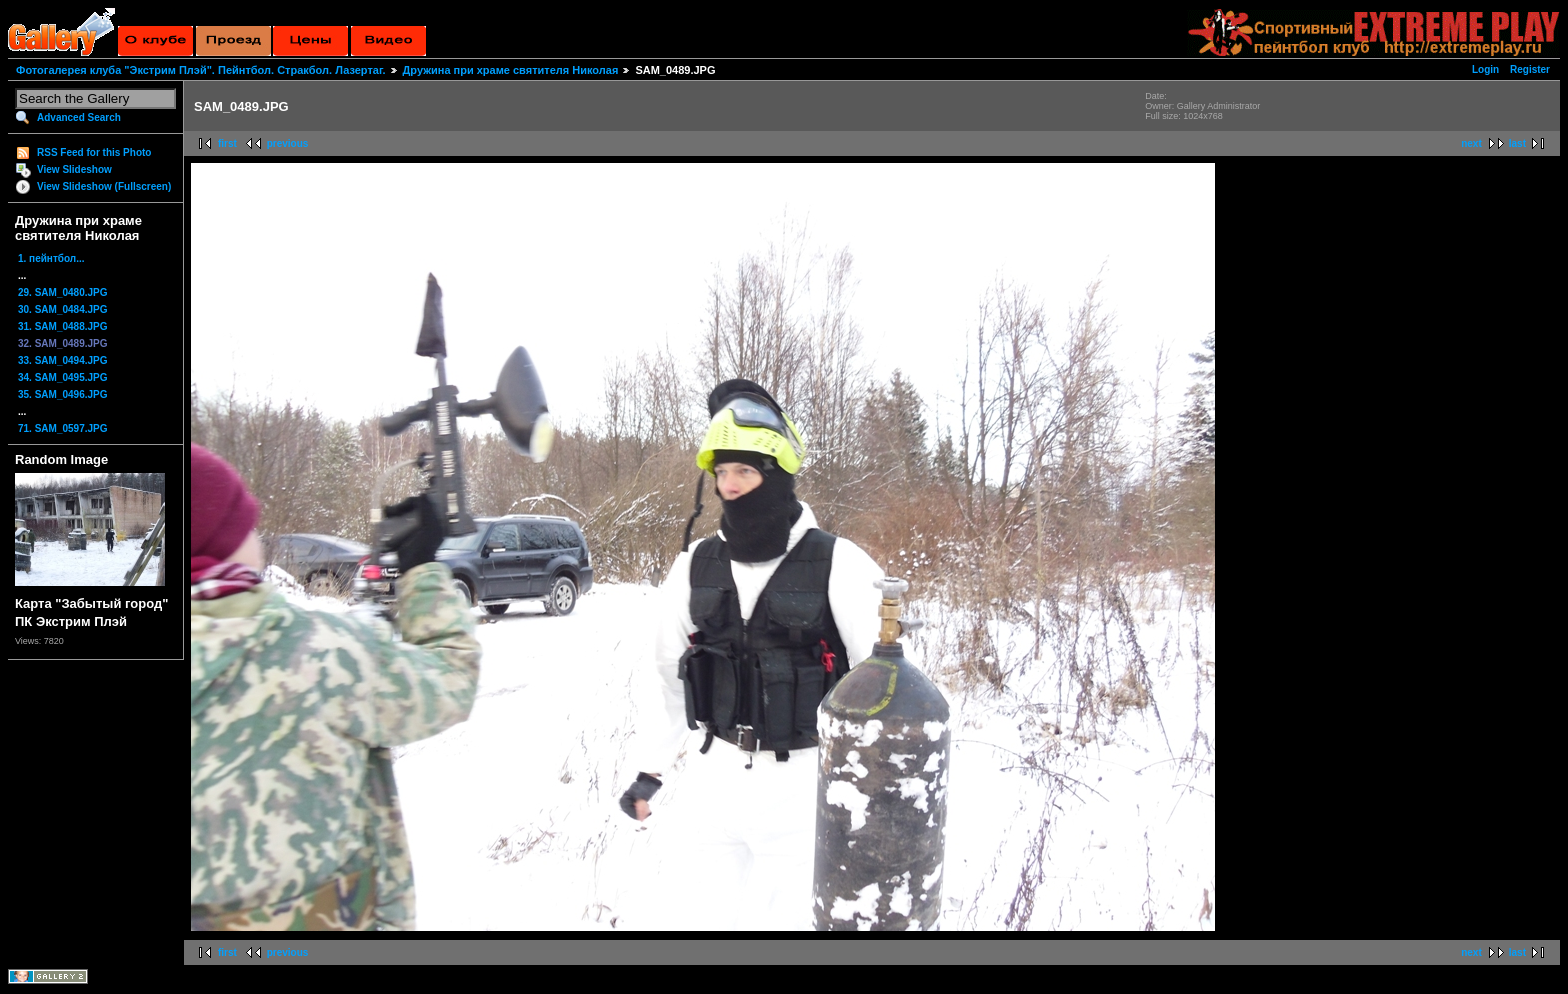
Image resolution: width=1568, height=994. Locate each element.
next (1471, 143)
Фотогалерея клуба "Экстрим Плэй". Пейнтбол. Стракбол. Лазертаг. (200, 70)
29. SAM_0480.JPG (63, 292)
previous (288, 143)
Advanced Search (79, 117)
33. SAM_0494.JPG (63, 360)
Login (1485, 69)
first (227, 143)
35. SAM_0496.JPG (63, 394)
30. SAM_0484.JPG (63, 309)
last (1517, 143)
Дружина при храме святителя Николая (511, 70)
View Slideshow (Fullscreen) (104, 186)
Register (1530, 69)
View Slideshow (74, 169)
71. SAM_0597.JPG (63, 428)
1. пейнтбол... (51, 258)
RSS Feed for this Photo (94, 152)
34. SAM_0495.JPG (63, 377)
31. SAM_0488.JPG (63, 326)
